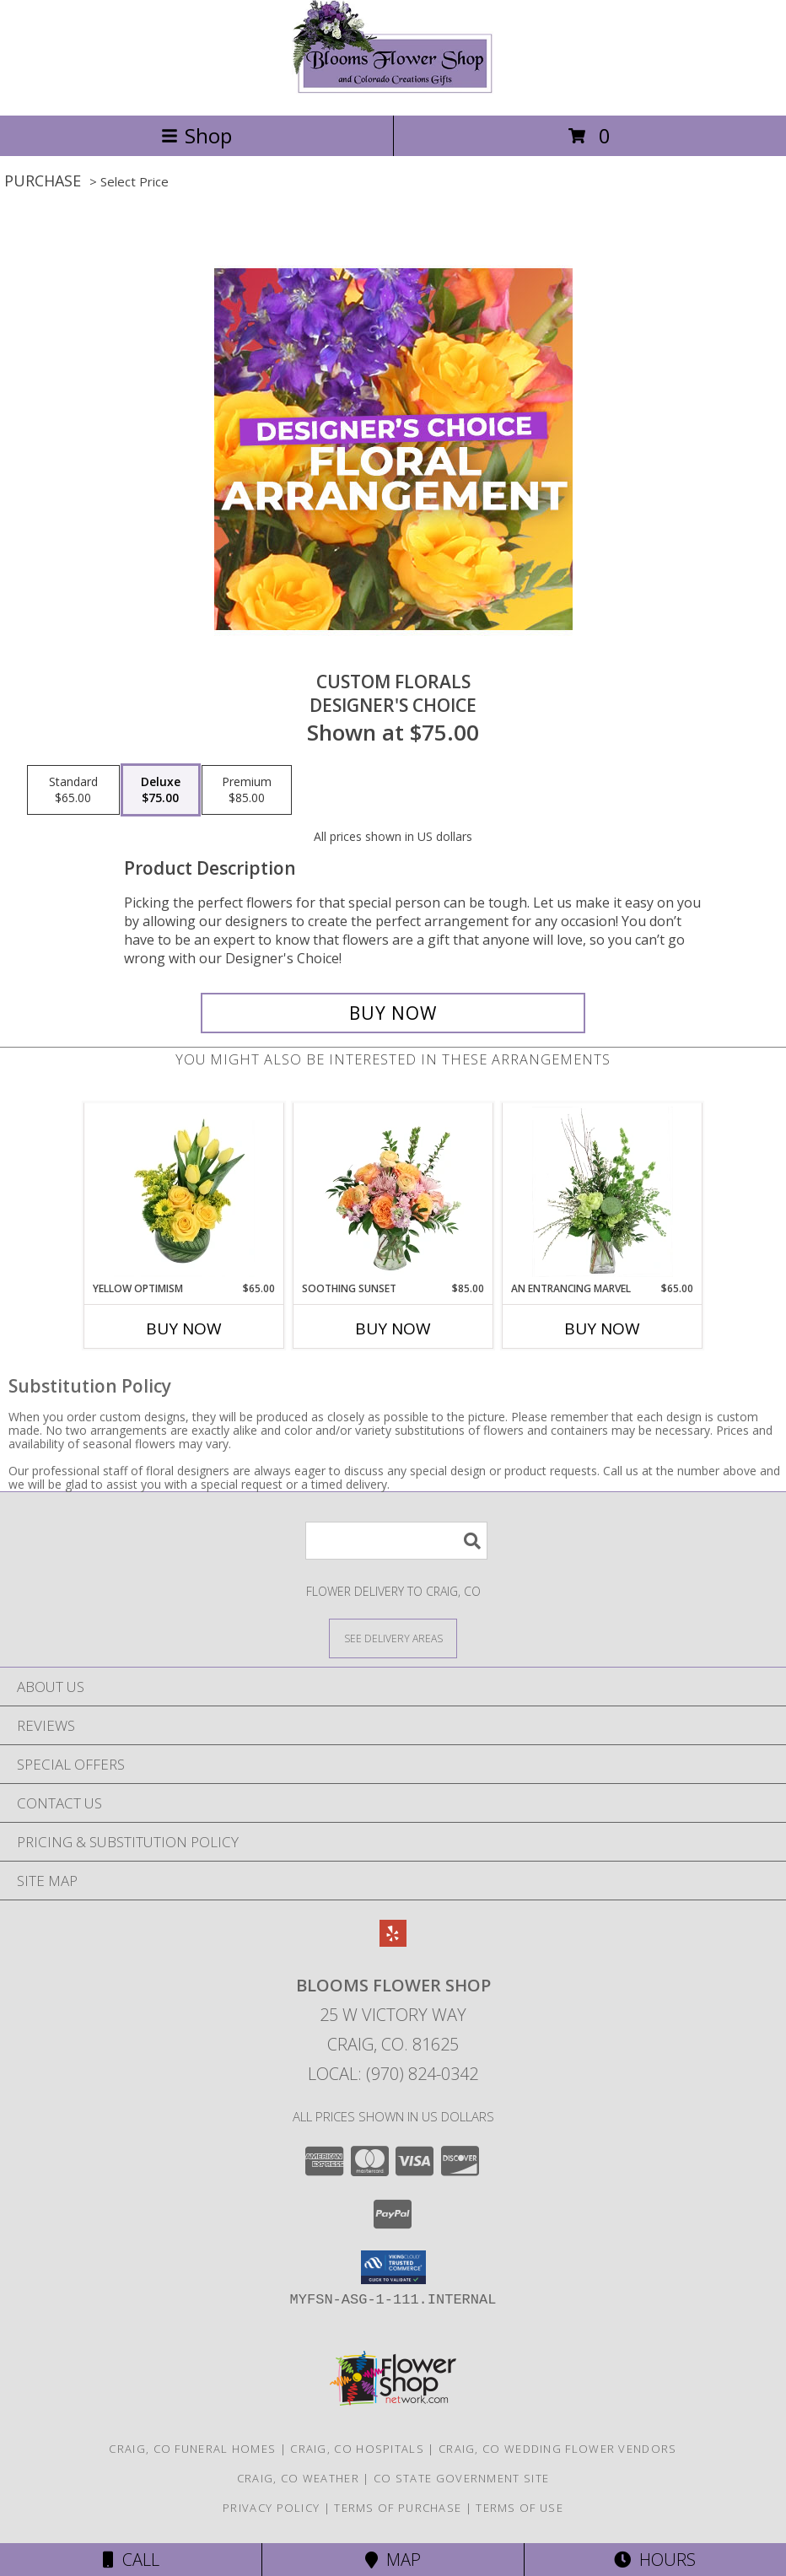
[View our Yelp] (393, 1941)
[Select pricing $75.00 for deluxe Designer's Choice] (160, 790)
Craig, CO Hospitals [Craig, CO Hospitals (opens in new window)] (357, 2448)
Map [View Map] (393, 2559)
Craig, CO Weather (298, 2478)
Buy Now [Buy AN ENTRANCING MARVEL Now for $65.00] (602, 1328)
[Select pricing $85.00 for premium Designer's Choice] (246, 790)
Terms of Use (519, 2507)
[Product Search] (396, 1541)
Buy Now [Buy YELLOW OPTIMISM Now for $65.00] (184, 1328)
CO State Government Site (461, 2478)
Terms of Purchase (397, 2507)
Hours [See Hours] (655, 2559)
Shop (196, 135)
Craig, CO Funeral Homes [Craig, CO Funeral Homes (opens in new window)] (192, 2448)
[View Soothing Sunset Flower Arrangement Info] (393, 1192)
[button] (393, 2267)
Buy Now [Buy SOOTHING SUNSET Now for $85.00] (393, 1328)
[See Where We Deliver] (393, 1638)
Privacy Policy (271, 2507)
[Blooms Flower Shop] (393, 91)
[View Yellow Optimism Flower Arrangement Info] (184, 1192)
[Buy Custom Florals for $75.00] (393, 1013)
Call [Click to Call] (131, 2559)
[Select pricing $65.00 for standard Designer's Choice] (73, 790)
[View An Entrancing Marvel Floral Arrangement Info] (602, 1192)
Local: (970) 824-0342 (393, 2073)
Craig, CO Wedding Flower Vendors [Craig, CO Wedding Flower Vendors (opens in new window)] (558, 2448)
